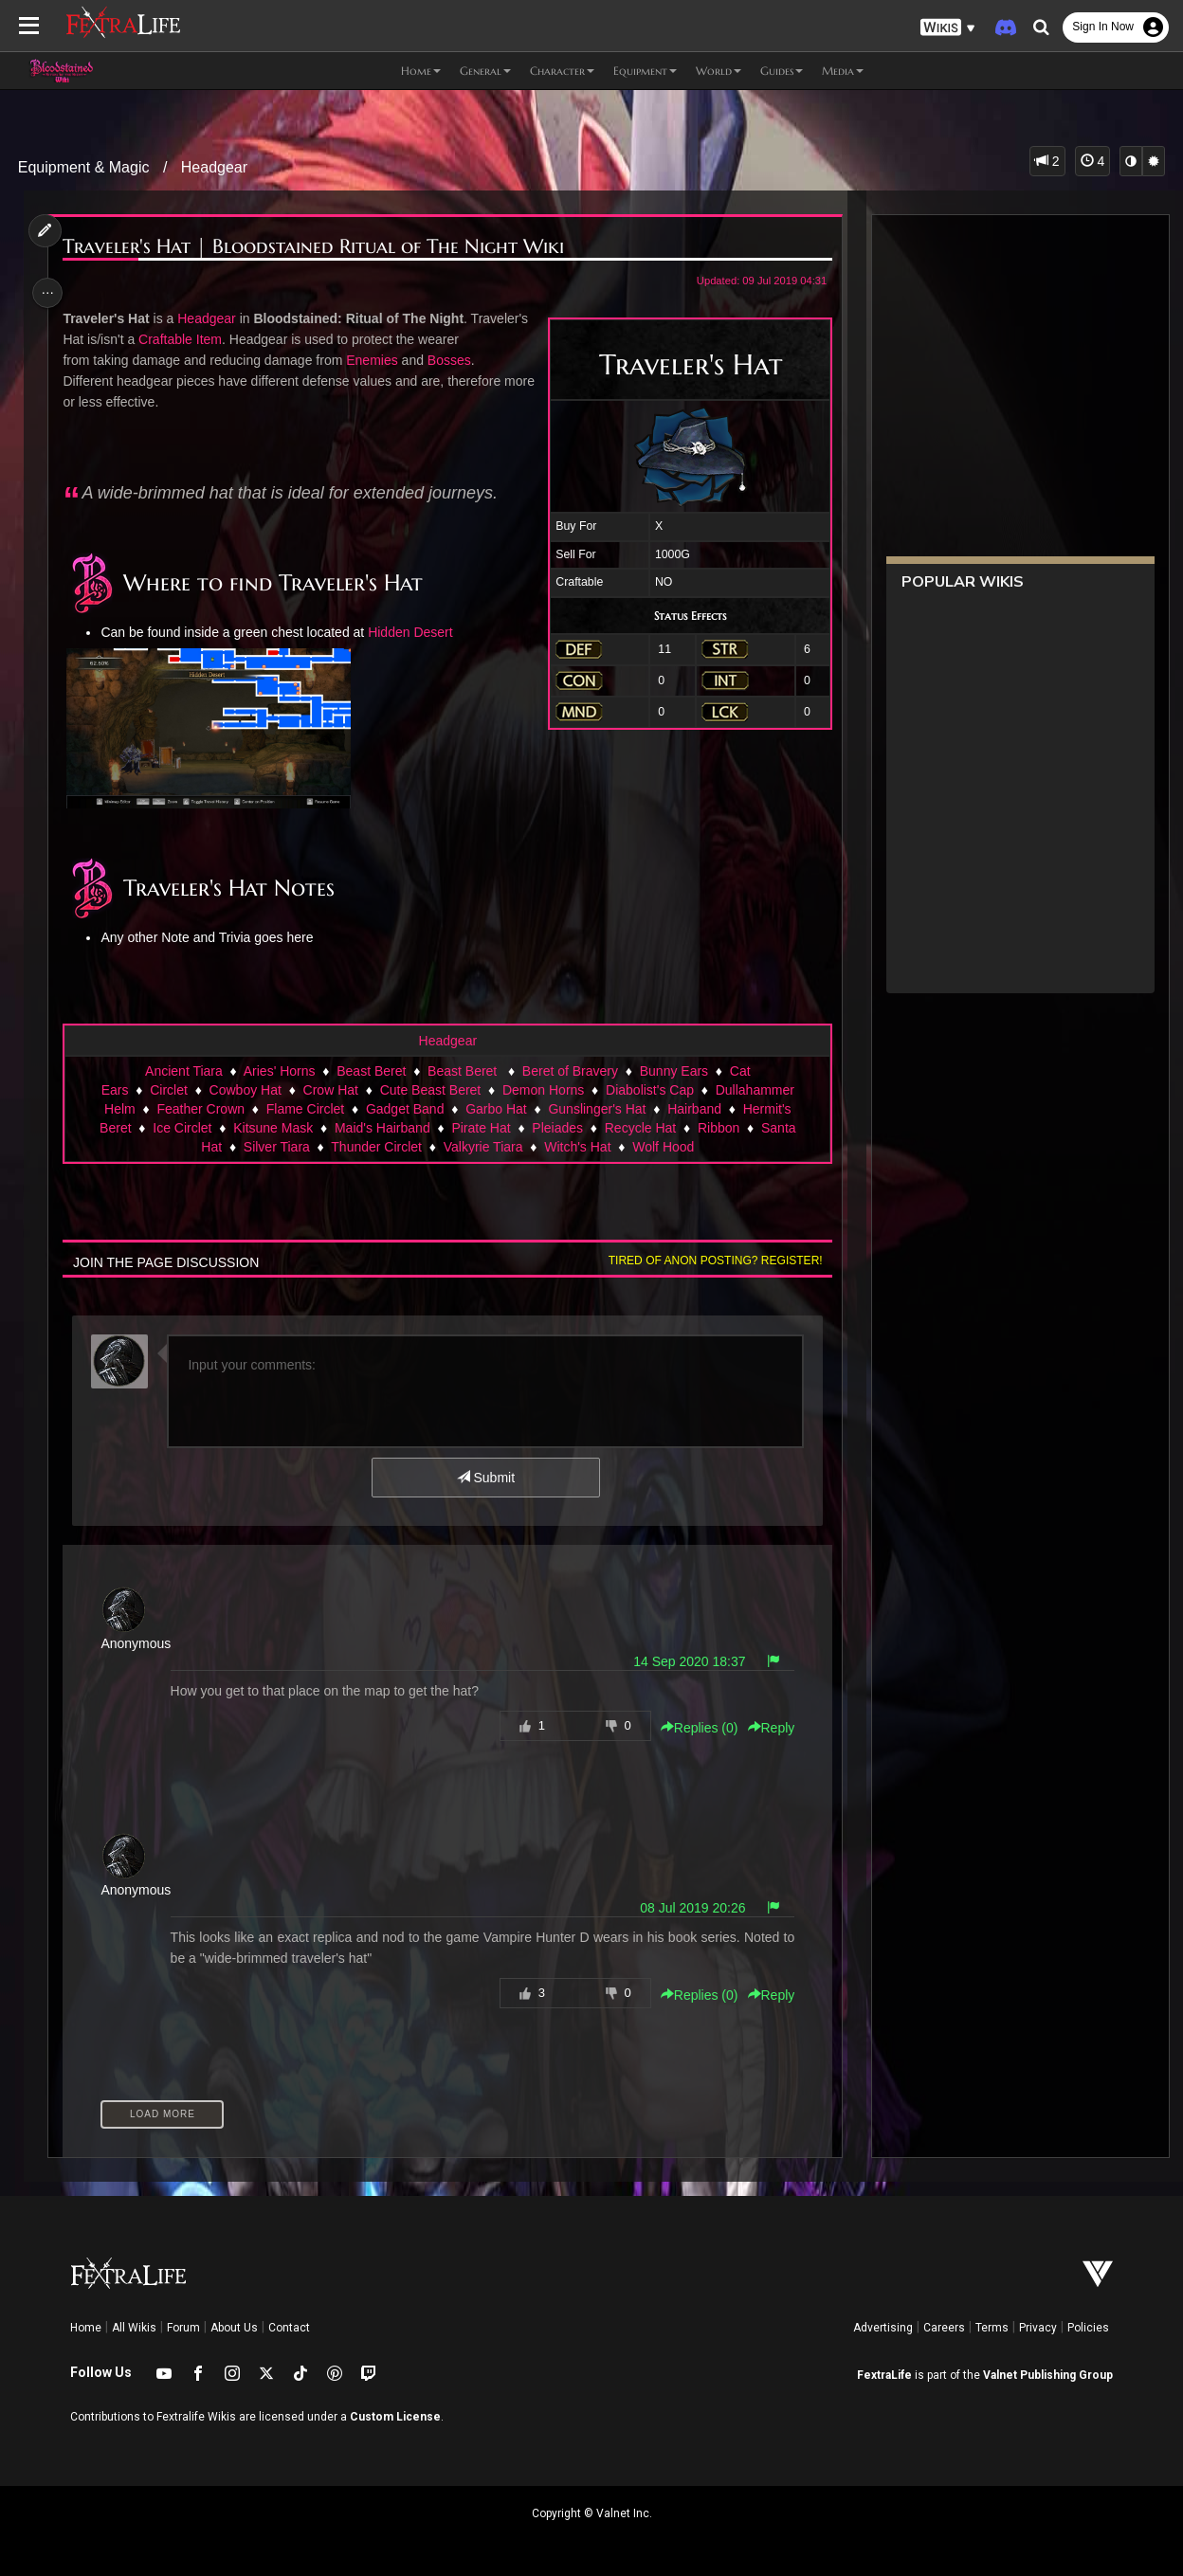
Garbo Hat (495, 1108)
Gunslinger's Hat (597, 1108)
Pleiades (556, 1127)
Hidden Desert (413, 632)
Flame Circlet (304, 1108)
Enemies (375, 360)
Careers (944, 2327)
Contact (289, 2327)
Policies (1088, 2327)
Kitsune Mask (272, 1127)
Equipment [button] (645, 70)
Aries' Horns (279, 1071)
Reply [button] (766, 1727)
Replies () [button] (695, 1727)
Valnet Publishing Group (1048, 2375)
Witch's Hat (576, 1146)
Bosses (452, 360)
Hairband (693, 1108)
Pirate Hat (480, 1127)
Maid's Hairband (381, 1127)
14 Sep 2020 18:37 (684, 1661)
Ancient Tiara (183, 1071)
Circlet (168, 1090)
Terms (992, 2327)
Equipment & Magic (84, 167)
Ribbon (717, 1127)
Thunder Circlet (375, 1146)
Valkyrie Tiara (482, 1146)
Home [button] (421, 70)
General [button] (485, 70)
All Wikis (134, 2327)
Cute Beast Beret (430, 1090)
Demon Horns (542, 1090)
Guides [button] (781, 70)
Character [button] (562, 70)
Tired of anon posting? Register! (711, 1260)
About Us (234, 2327)
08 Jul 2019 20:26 (687, 1907)
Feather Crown (200, 1108)
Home (85, 2327)
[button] (948, 28)
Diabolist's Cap (649, 1090)
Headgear (214, 167)
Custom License (395, 2416)
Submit (485, 1477)
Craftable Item (183, 339)
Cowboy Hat (245, 1090)
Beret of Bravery (569, 1071)
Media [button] (843, 70)
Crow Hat (329, 1090)
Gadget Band (404, 1108)
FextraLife (884, 2375)
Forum (183, 2327)
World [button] (718, 70)
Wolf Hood (662, 1146)
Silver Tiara (276, 1146)
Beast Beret (370, 1071)
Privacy (1038, 2327)
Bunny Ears (673, 1071)
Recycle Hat (639, 1127)
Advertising (883, 2327)
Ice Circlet (181, 1127)
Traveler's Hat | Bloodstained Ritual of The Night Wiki (317, 247)
